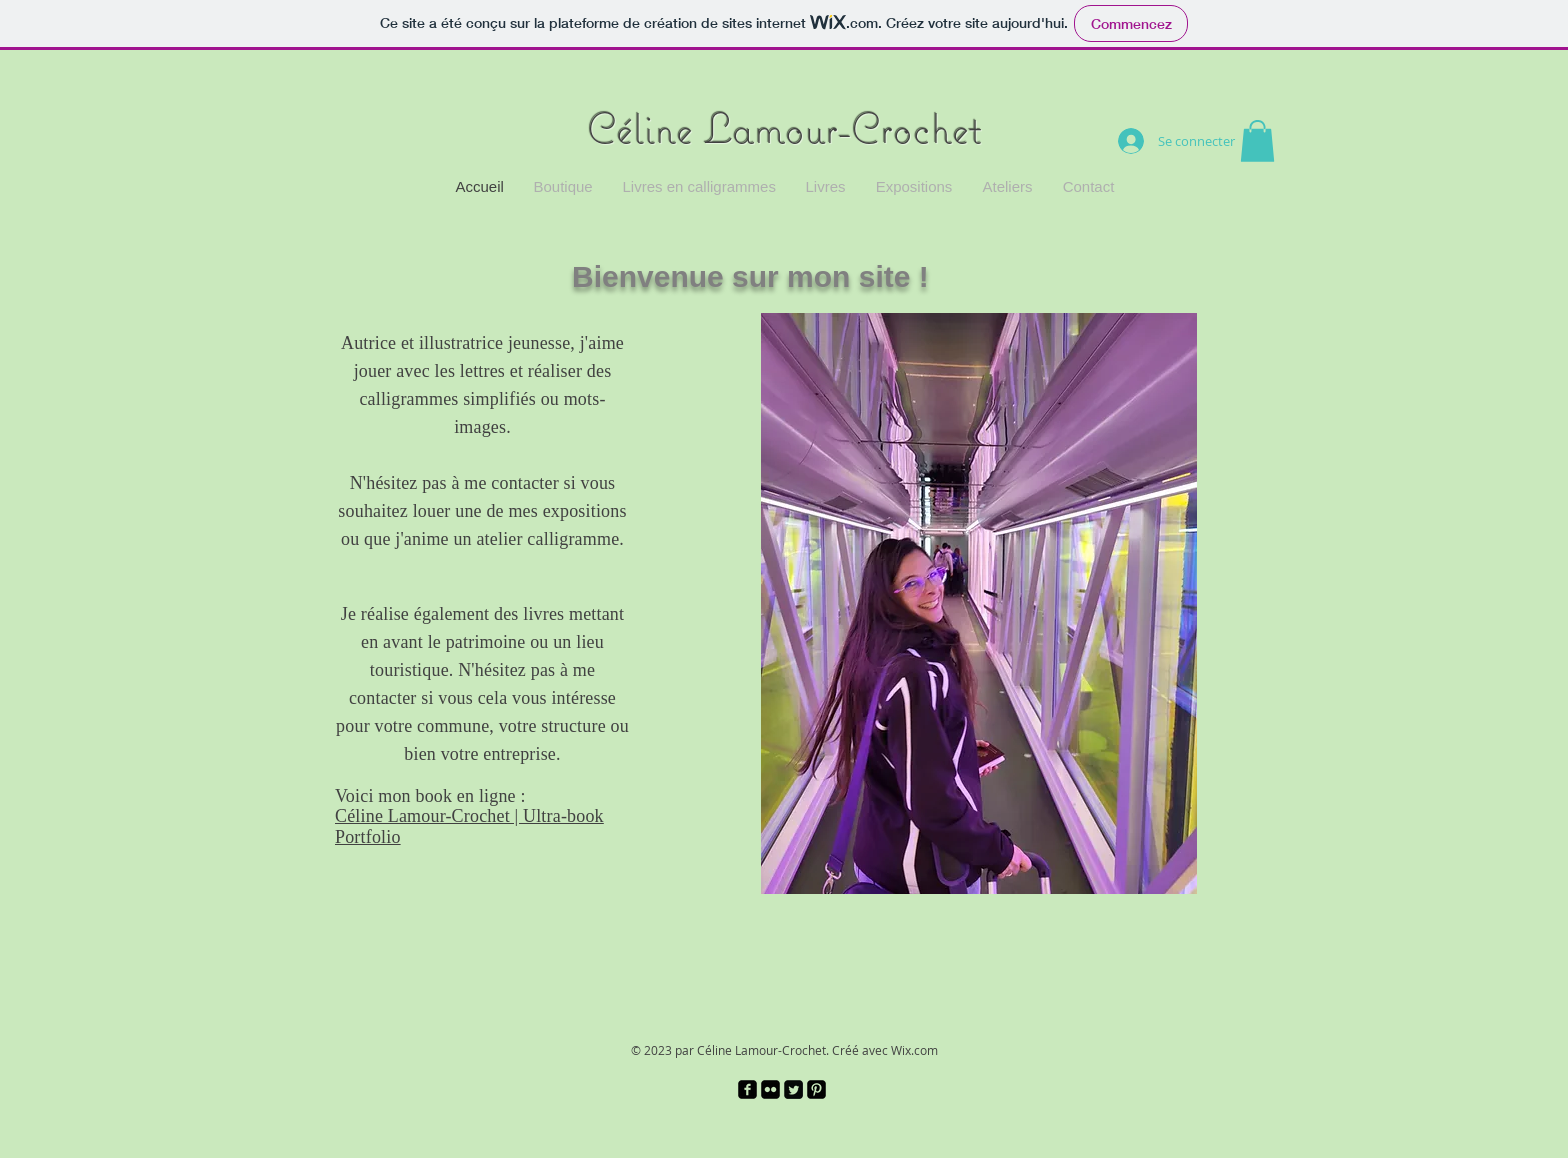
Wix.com (914, 1050)
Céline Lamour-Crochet (784, 128)
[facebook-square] (747, 1089)
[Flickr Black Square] (770, 1089)
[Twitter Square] (793, 1089)
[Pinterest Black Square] (816, 1089)
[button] (1257, 141)
